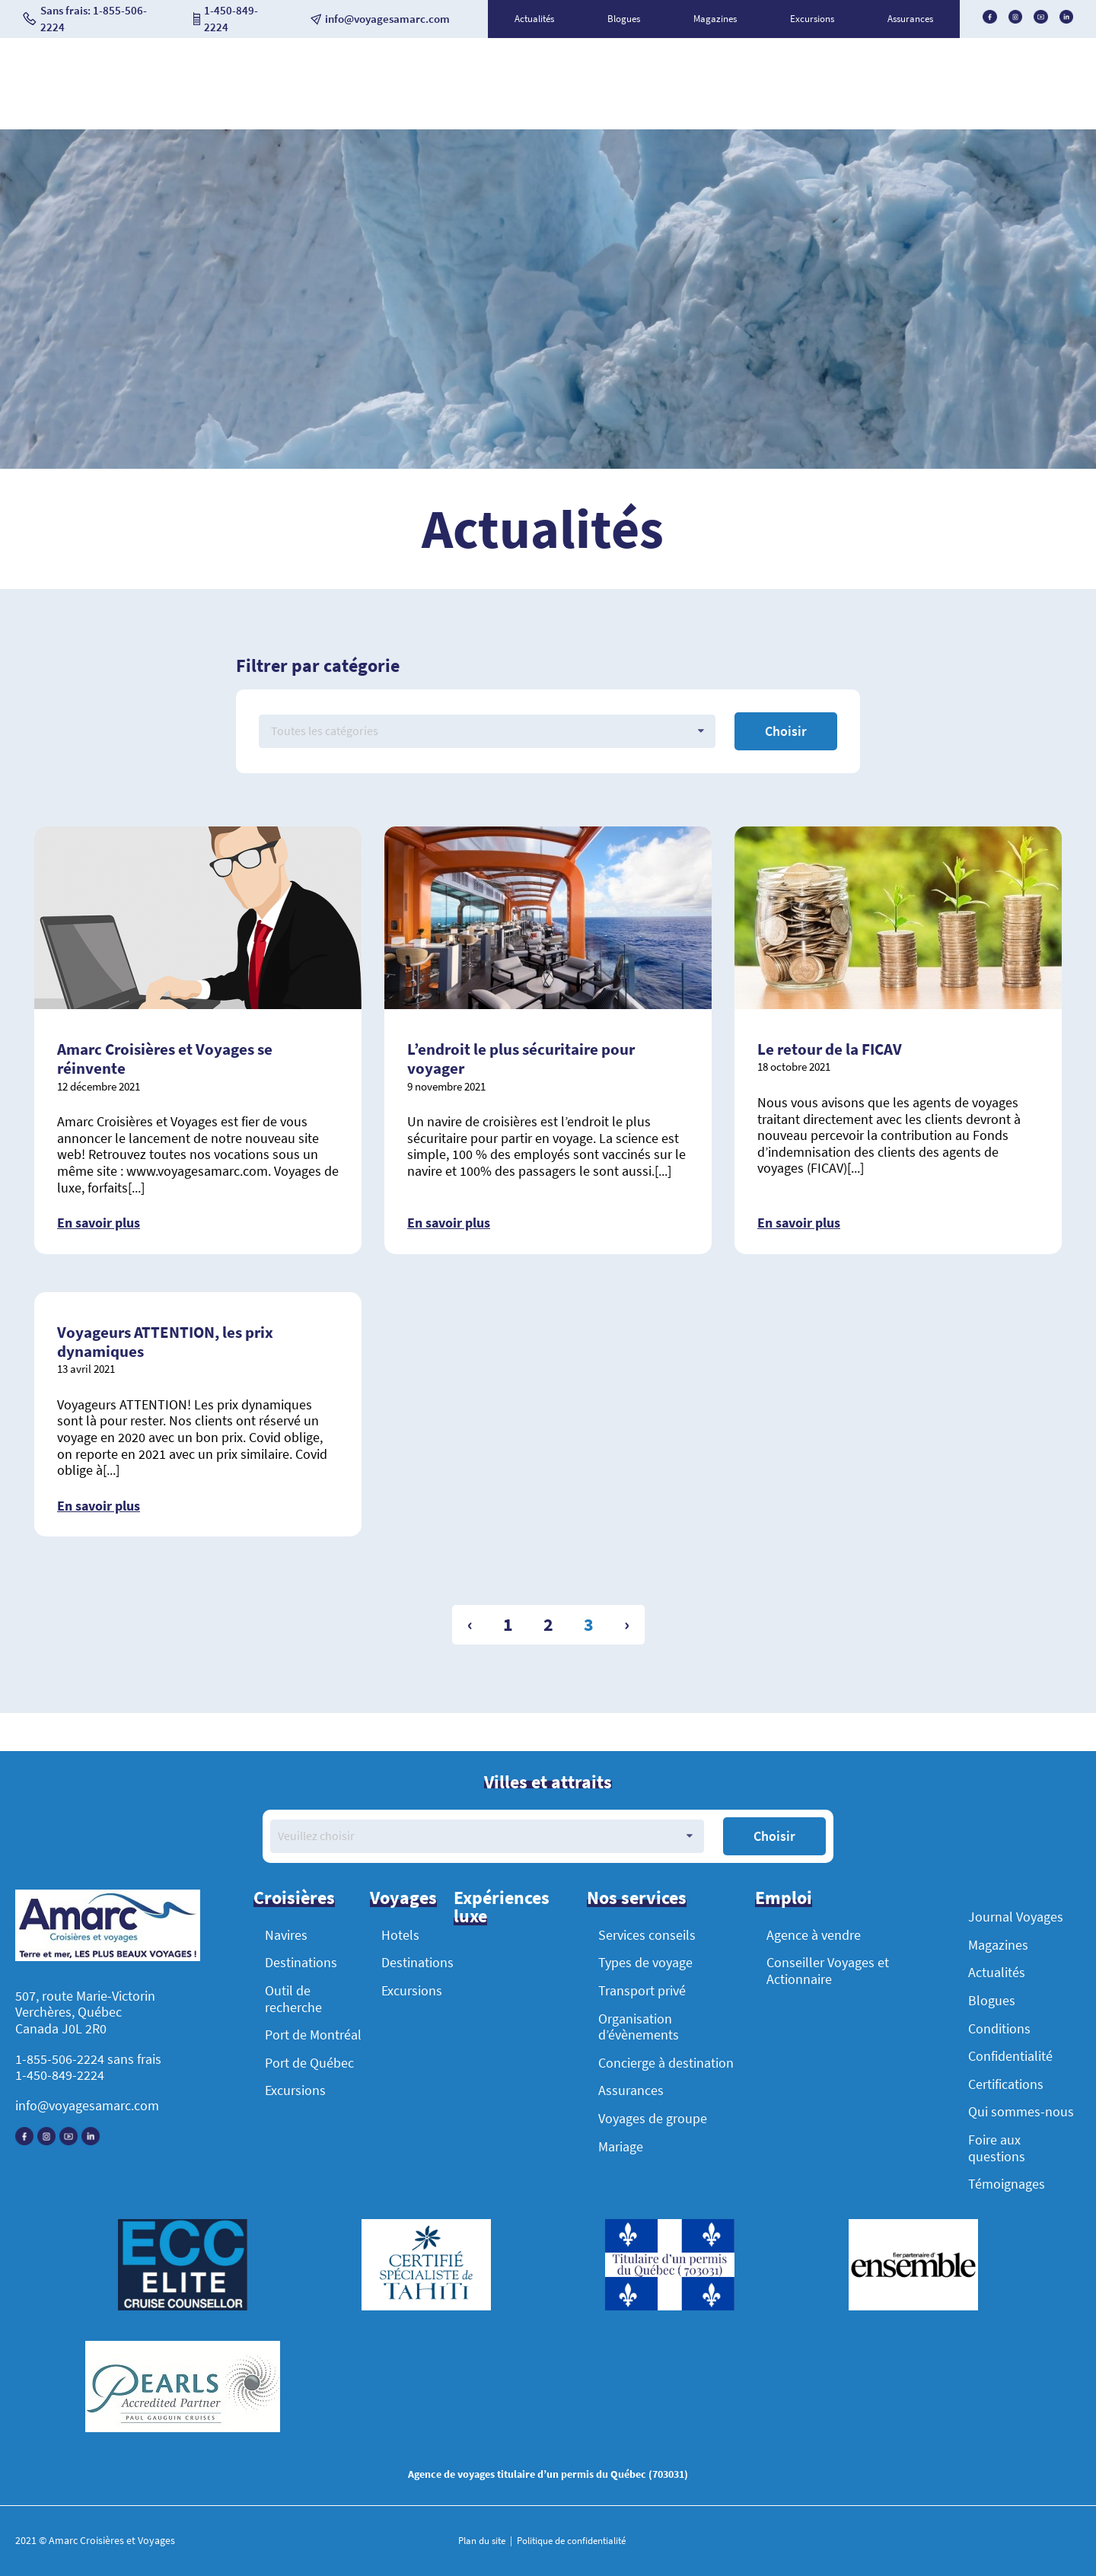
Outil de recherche (293, 1999)
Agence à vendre (813, 1935)
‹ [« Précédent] (470, 1624)
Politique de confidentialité (570, 2540)
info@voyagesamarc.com (87, 2105)
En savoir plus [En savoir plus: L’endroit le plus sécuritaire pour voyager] (448, 1222)
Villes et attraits (548, 1782)
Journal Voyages (1015, 1916)
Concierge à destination (666, 2062)
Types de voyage (645, 1962)
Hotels (400, 1935)
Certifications (1005, 2084)
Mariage (620, 2146)
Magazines (715, 18)
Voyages (403, 1897)
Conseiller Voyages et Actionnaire (827, 1970)
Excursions (812, 18)
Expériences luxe (502, 1907)
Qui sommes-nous (1021, 2111)
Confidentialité (1010, 2056)
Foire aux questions (996, 2148)
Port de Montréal (313, 2034)
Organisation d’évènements (638, 2027)
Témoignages (1006, 2183)
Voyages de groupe (652, 2118)
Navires (286, 1935)
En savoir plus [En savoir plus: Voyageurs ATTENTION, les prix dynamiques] (98, 1505)
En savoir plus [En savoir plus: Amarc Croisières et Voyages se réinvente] (98, 1222)
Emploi (783, 1897)
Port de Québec (309, 2062)
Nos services (637, 1897)
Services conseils (647, 1935)
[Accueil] (107, 1927)
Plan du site (483, 2540)
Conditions (999, 2028)
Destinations (301, 1962)
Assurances (910, 18)
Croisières (294, 1897)
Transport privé (642, 1990)
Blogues (623, 18)
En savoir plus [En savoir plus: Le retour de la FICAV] (798, 1222)
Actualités (534, 18)
